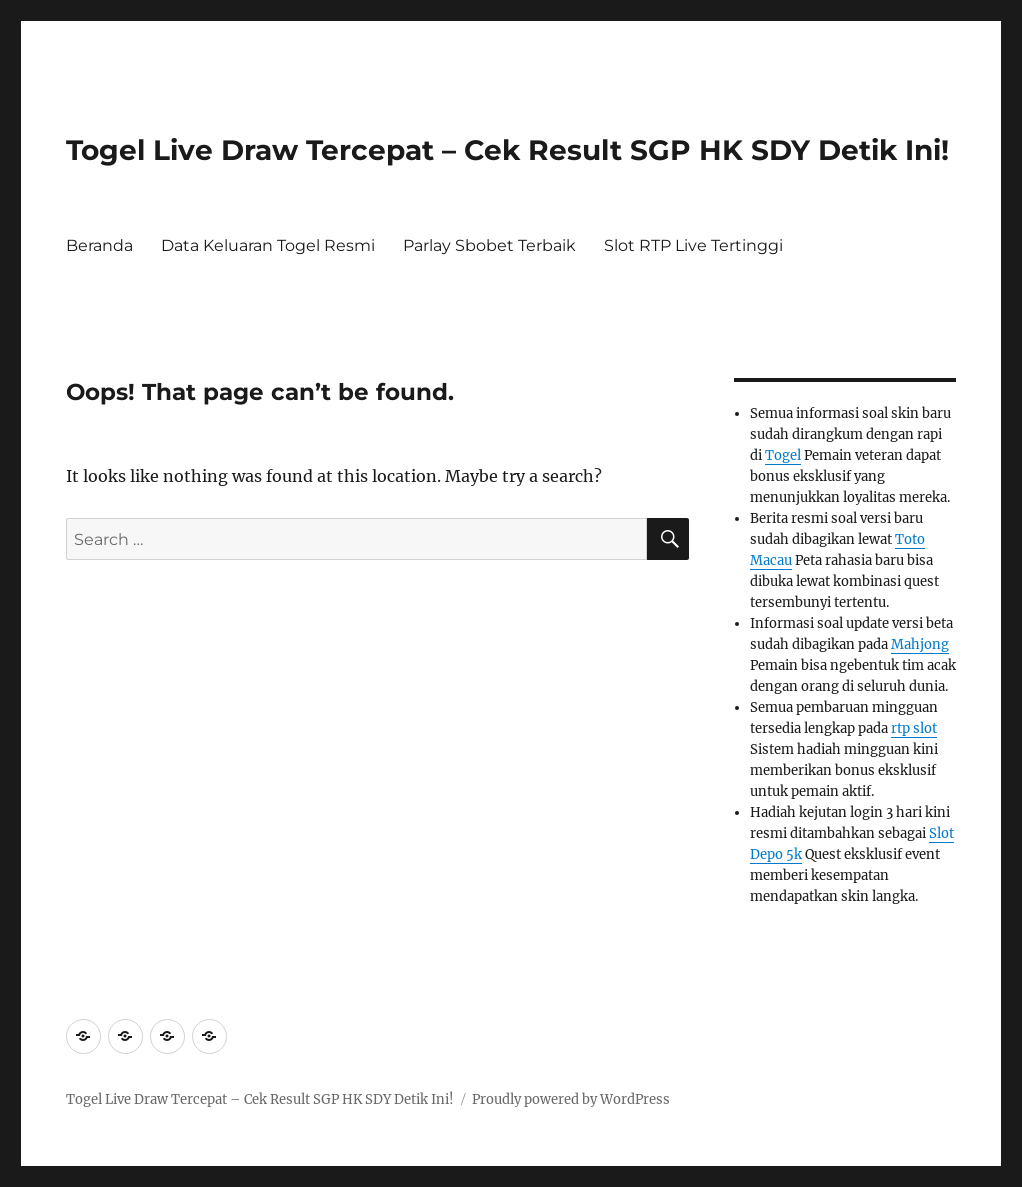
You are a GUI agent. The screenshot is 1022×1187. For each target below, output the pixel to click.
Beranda (99, 245)
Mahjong (920, 644)
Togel (783, 455)
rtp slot (914, 728)
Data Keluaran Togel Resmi (268, 245)
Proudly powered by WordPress (571, 1099)
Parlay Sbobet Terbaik (489, 245)
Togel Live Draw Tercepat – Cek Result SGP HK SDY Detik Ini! (507, 150)
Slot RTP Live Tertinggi (693, 245)
